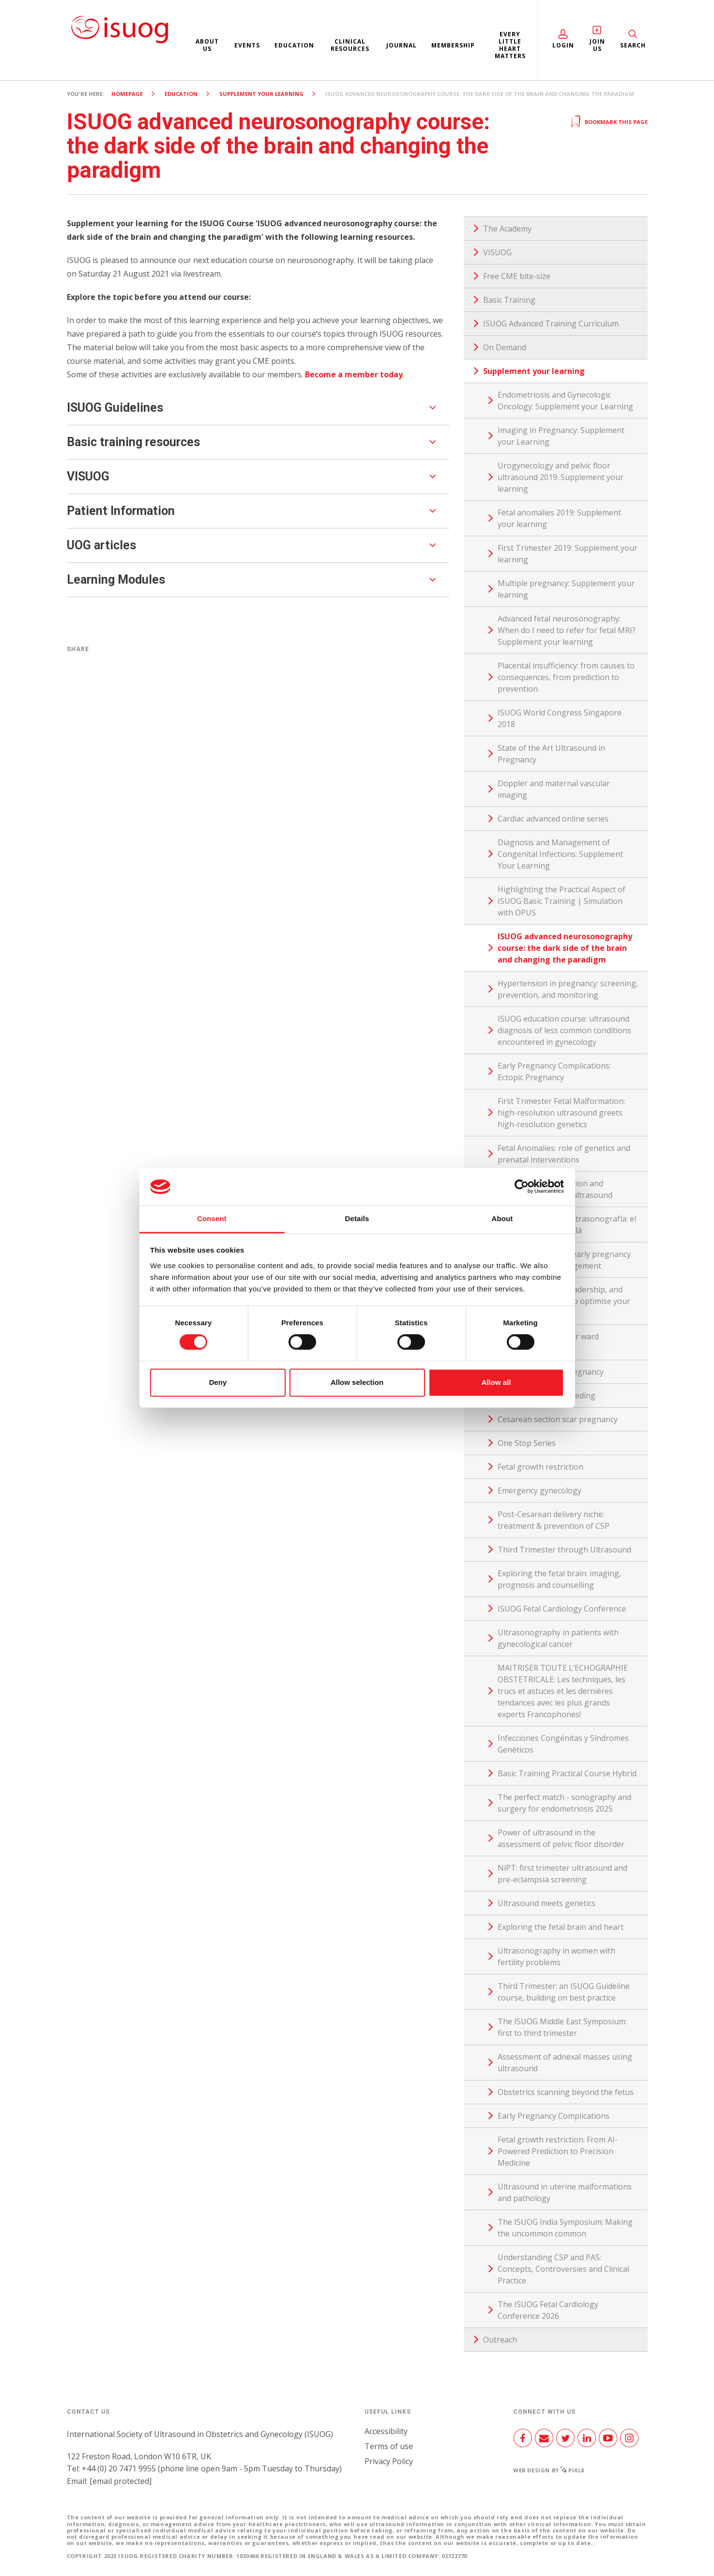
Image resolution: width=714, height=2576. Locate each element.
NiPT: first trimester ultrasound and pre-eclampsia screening (562, 1873)
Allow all (496, 1382)
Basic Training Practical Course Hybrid (567, 1773)
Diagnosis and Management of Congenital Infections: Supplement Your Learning (560, 854)
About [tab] (502, 1218)
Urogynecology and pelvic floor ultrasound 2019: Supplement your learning (560, 477)
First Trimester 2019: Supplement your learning (568, 554)
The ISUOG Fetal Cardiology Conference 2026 (548, 2310)
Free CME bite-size (516, 276)
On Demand (504, 347)
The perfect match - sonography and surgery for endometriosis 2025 (564, 1803)
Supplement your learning (261, 93)
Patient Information (121, 511)
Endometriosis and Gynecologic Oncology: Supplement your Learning (565, 400)
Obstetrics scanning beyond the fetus (566, 2092)
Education (294, 45)
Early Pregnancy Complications (553, 2115)
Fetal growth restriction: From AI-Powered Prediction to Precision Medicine (558, 2151)
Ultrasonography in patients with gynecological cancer (558, 1638)
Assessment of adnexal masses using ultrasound (565, 2062)
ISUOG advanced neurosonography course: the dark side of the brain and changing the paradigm (565, 948)
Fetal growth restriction (540, 1466)
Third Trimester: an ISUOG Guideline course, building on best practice (564, 1992)
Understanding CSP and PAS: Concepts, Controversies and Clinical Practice (563, 2269)
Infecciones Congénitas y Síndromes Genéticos (563, 1744)
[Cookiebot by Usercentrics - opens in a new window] (521, 1186)
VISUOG (88, 476)
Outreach (500, 2339)
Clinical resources (350, 45)
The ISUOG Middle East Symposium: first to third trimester (562, 2027)
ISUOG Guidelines (115, 408)
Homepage (127, 93)
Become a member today (354, 374)
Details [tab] (357, 1218)
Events (247, 45)
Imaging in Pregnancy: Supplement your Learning (561, 436)
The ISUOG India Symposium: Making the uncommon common (565, 2228)
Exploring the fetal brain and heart (560, 1927)
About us (207, 45)
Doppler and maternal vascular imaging (554, 789)
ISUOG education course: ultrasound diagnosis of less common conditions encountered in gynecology (564, 1030)
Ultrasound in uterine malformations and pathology (565, 2192)
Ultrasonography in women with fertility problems (556, 1956)
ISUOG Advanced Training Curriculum (551, 323)
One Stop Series (527, 1443)
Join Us (597, 45)
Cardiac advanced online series (553, 818)
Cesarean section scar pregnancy (558, 1419)
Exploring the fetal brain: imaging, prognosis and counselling (559, 1579)
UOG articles (101, 545)
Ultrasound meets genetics (546, 1903)
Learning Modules (116, 580)
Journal (401, 45)
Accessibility (386, 2431)
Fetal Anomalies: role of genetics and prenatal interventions (564, 1154)
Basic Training (509, 300)
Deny (218, 1382)
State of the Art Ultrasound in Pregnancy (551, 754)
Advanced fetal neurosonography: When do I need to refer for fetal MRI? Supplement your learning (567, 630)
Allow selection (357, 1382)
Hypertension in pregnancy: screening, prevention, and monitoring (568, 989)
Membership (453, 45)
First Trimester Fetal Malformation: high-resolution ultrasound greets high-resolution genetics (561, 1113)
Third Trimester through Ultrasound (564, 1549)
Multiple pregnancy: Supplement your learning (566, 589)
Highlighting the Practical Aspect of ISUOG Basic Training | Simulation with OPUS (561, 901)
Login (563, 45)
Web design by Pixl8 (548, 2470)
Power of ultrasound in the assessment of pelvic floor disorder (561, 1838)
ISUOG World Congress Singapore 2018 (560, 718)
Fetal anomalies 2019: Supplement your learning (559, 518)
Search (633, 45)
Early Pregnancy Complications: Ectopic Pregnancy (554, 1071)
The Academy (507, 228)
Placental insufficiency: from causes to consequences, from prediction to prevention (566, 677)
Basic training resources (133, 442)
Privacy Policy (389, 2461)
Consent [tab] (212, 1218)
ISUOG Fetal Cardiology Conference (562, 1608)
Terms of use (389, 2446)
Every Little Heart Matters (510, 45)
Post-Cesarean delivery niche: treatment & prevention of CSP (553, 1520)
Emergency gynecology (539, 1490)
